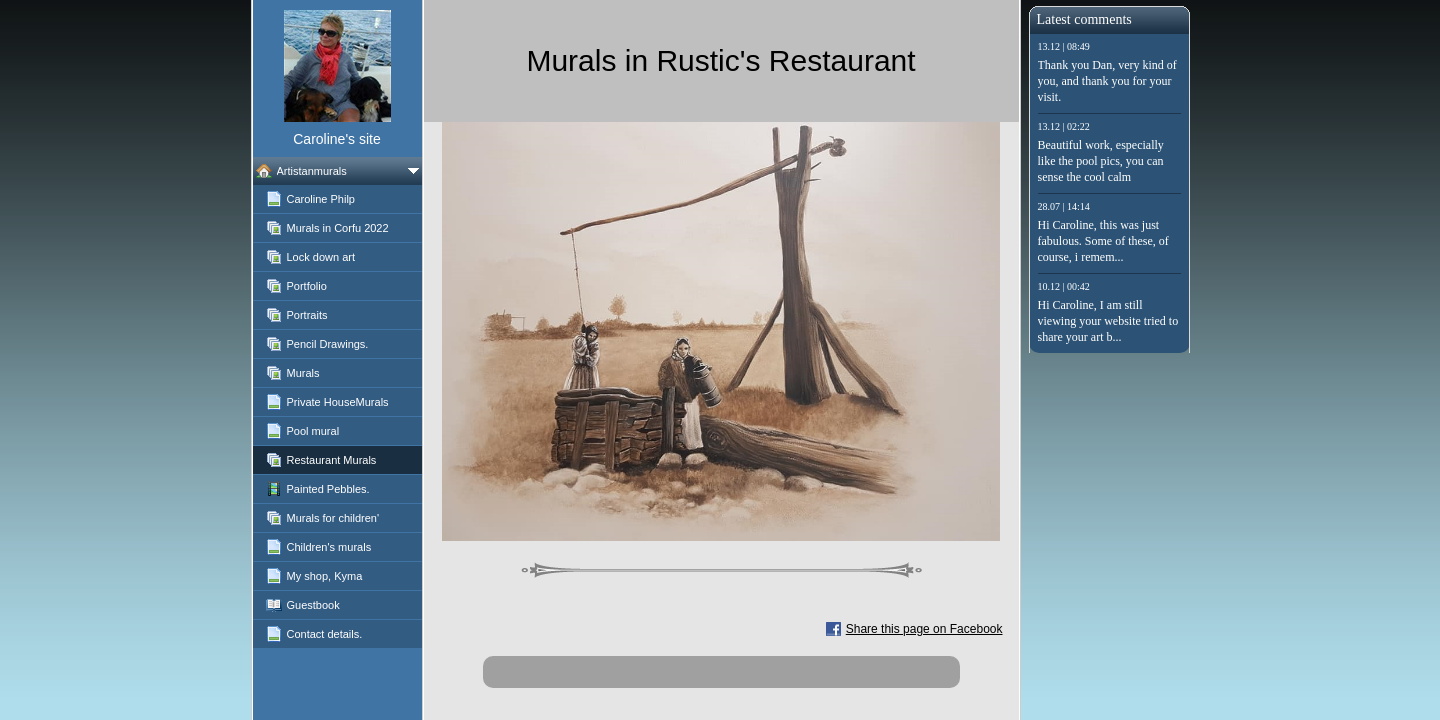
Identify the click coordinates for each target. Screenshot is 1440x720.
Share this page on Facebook (924, 629)
